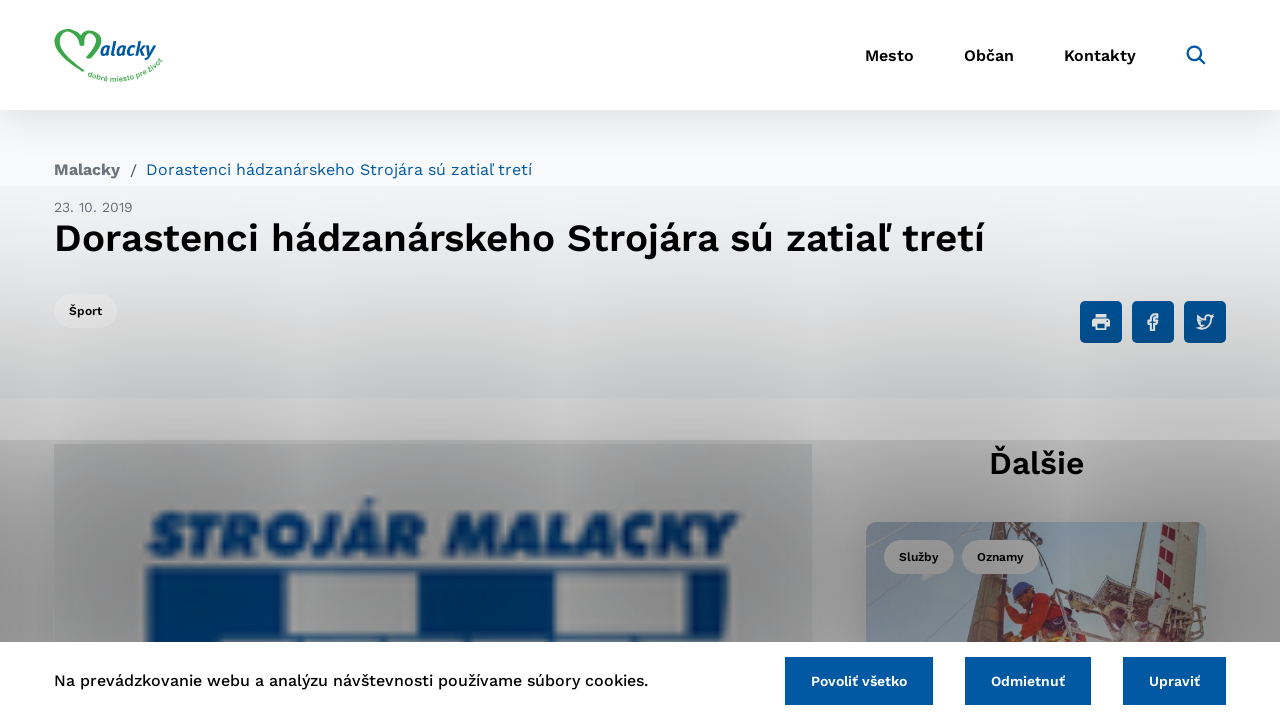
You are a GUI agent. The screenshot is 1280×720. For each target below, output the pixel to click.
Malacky (87, 169)
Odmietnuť (1028, 681)
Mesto (889, 55)
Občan (989, 55)
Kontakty (1100, 55)
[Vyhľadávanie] (1196, 55)
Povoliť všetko (859, 681)
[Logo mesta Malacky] (108, 55)
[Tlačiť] (1101, 322)
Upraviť (1174, 681)
